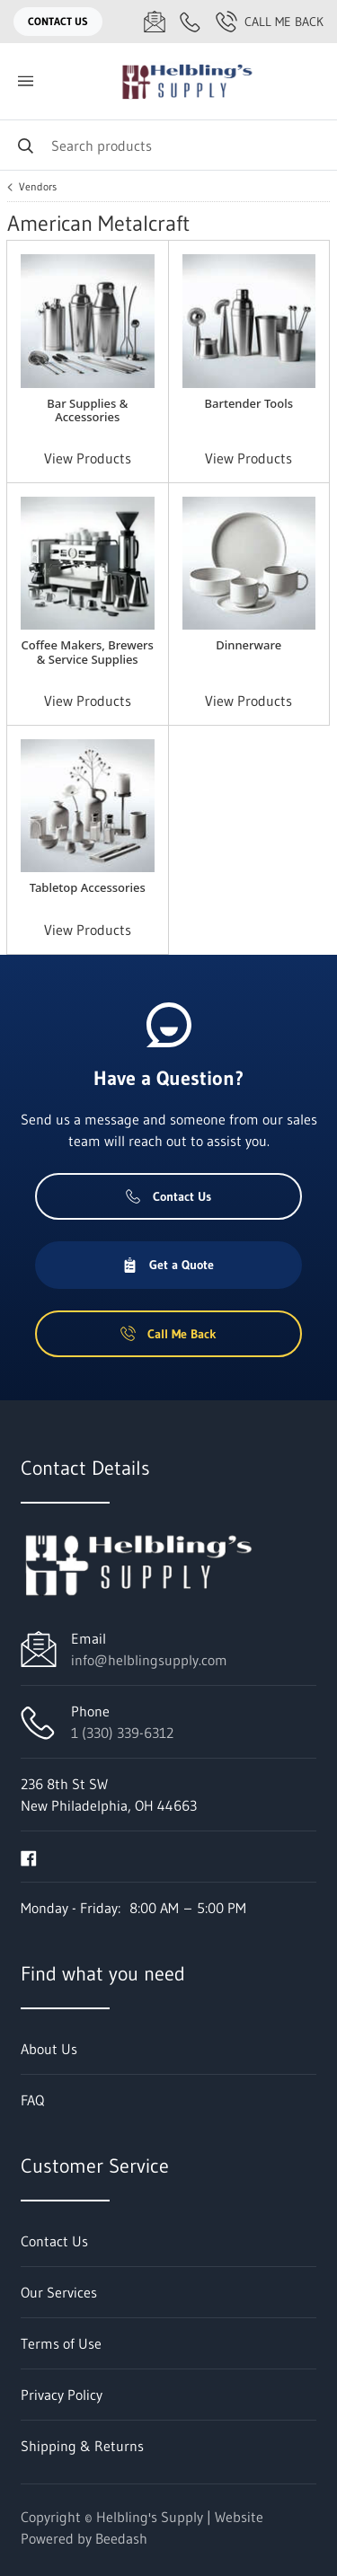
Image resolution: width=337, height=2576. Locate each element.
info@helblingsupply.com (149, 1660)
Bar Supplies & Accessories (87, 410)
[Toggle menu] (25, 81)
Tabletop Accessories (88, 887)
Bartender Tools (248, 403)
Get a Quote (168, 1265)
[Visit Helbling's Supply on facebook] (29, 1857)
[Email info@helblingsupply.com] (154, 21)
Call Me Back (270, 21)
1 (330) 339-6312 (122, 1733)
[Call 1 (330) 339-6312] (190, 21)
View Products (87, 458)
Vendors (38, 187)
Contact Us (58, 21)
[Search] (168, 145)
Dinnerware (248, 645)
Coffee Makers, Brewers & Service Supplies (88, 651)
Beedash (121, 2538)
